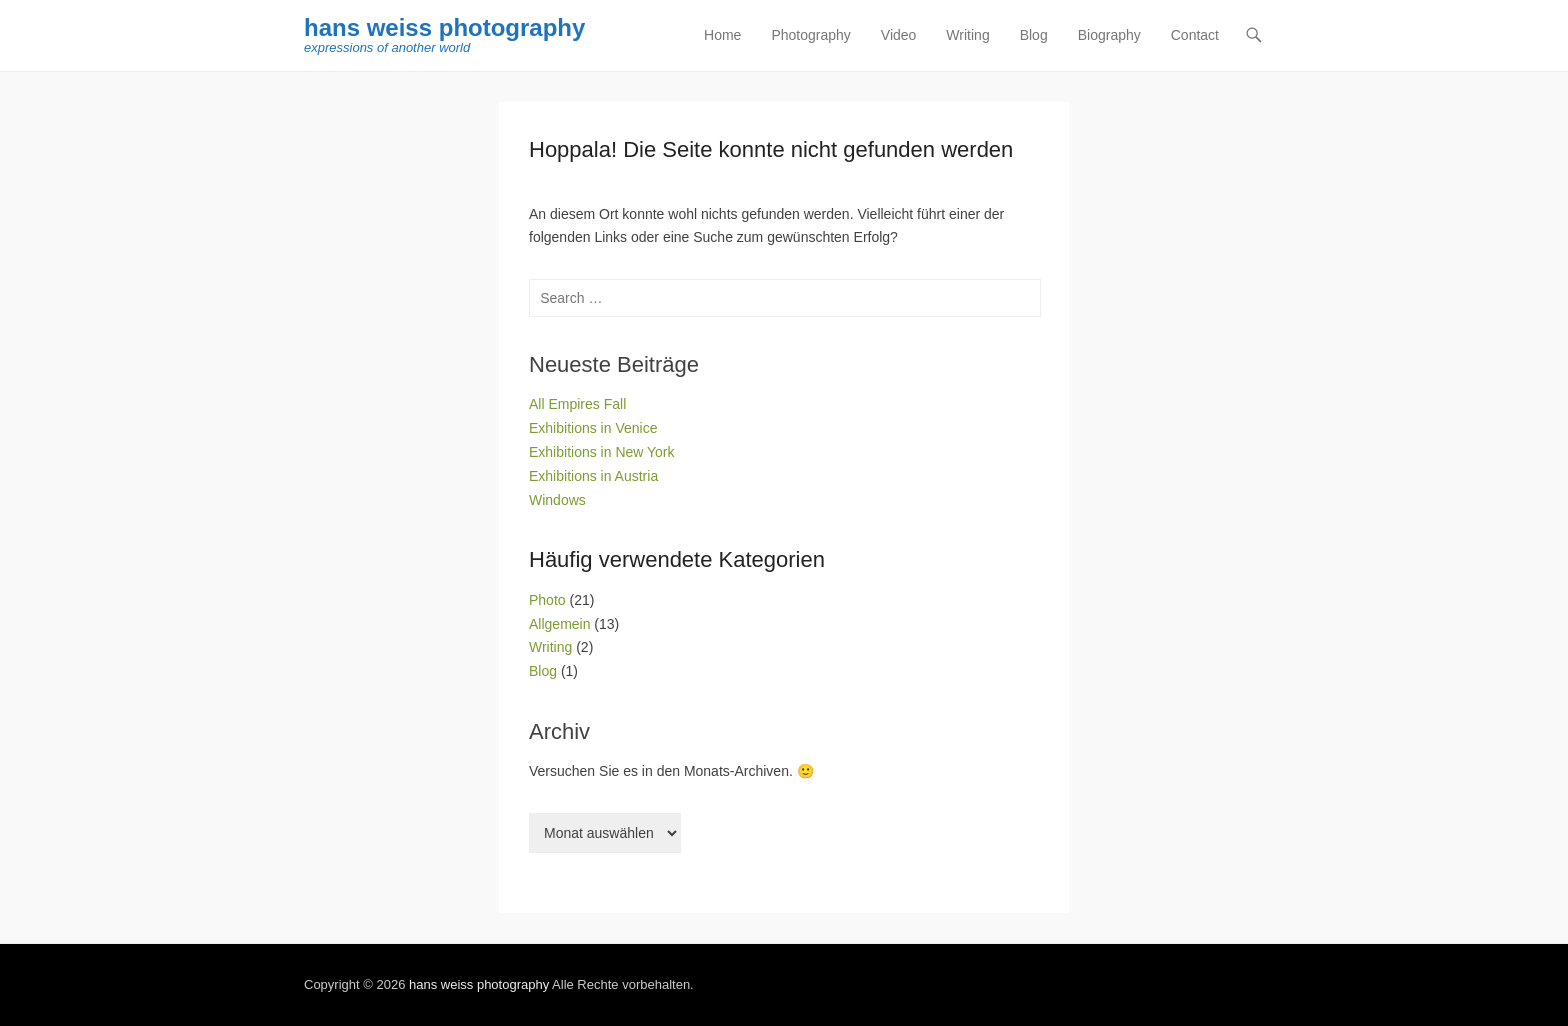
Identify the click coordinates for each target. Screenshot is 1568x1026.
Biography (1109, 35)
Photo (547, 600)
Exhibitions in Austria (593, 476)
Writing (967, 35)
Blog (1034, 35)
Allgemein (559, 624)
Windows (557, 500)
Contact (1195, 35)
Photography (810, 35)
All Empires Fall (577, 404)
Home (722, 35)
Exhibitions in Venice (593, 428)
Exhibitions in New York (602, 452)
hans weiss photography (444, 27)
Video (899, 35)
